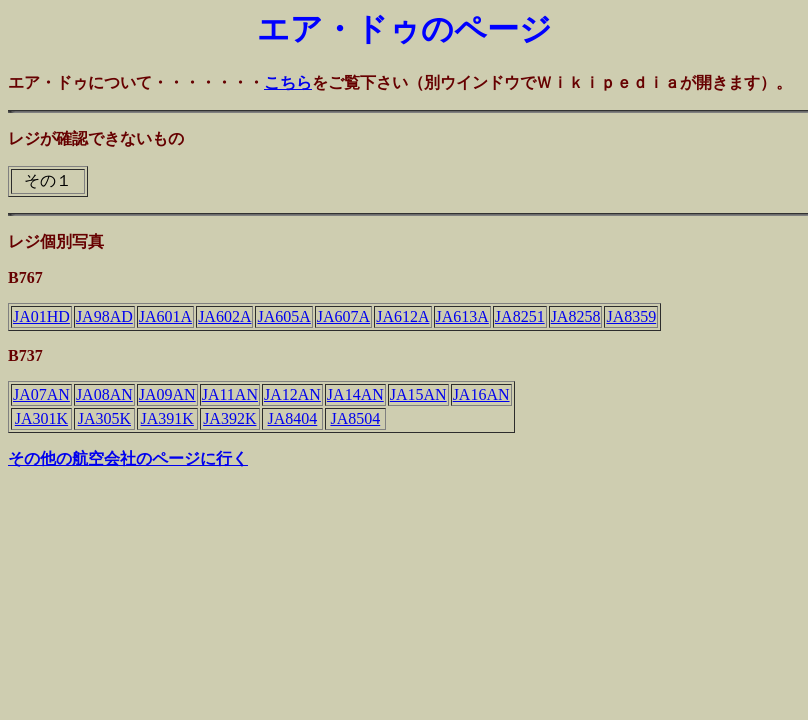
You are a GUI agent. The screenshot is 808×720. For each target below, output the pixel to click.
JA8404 (293, 418)
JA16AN (481, 394)
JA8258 (576, 316)
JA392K (229, 418)
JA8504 (355, 418)
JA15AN (418, 394)
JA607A (343, 316)
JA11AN (230, 394)
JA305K (104, 418)
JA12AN (292, 394)
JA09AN (167, 394)
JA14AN (355, 394)
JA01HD (41, 316)
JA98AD (104, 316)
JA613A (462, 316)
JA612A (402, 316)
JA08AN (104, 394)
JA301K (41, 418)
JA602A (224, 316)
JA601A (165, 316)
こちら (288, 82)
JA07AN (41, 394)
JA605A (283, 316)
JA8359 (631, 316)
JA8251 (520, 316)
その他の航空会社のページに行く (128, 458)
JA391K (167, 418)
